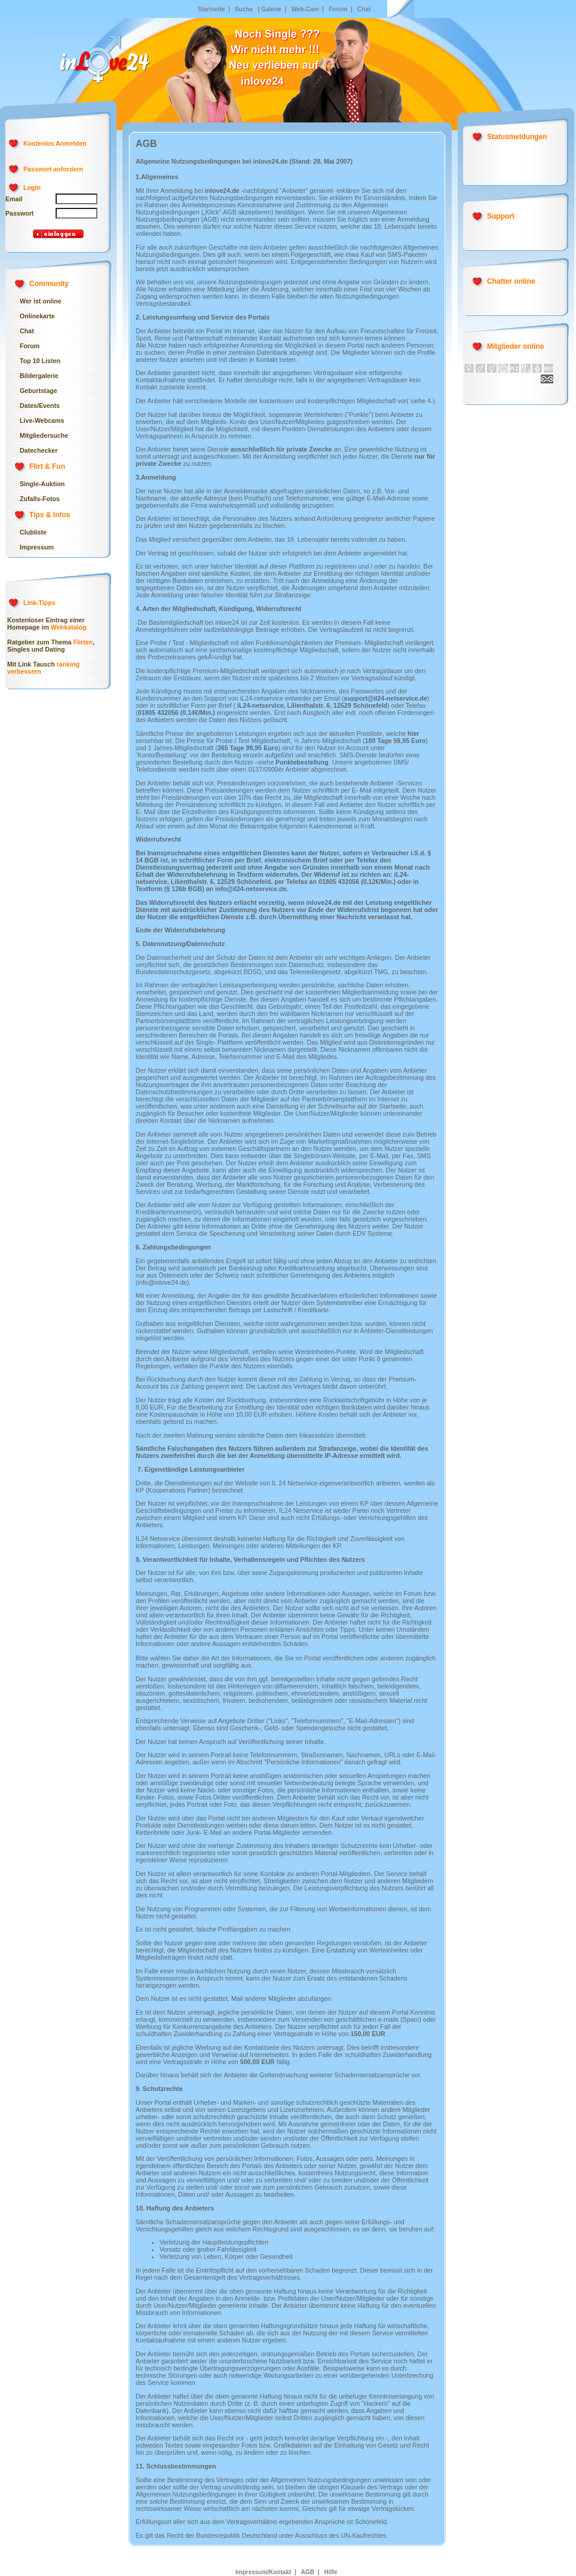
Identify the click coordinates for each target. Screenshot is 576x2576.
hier (413, 733)
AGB (307, 2572)
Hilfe (330, 2572)
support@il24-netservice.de (385, 698)
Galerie (271, 9)
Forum (337, 9)
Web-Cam (305, 9)
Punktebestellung (302, 762)
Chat (363, 9)
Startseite (211, 9)
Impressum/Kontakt (263, 2572)
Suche (244, 9)
